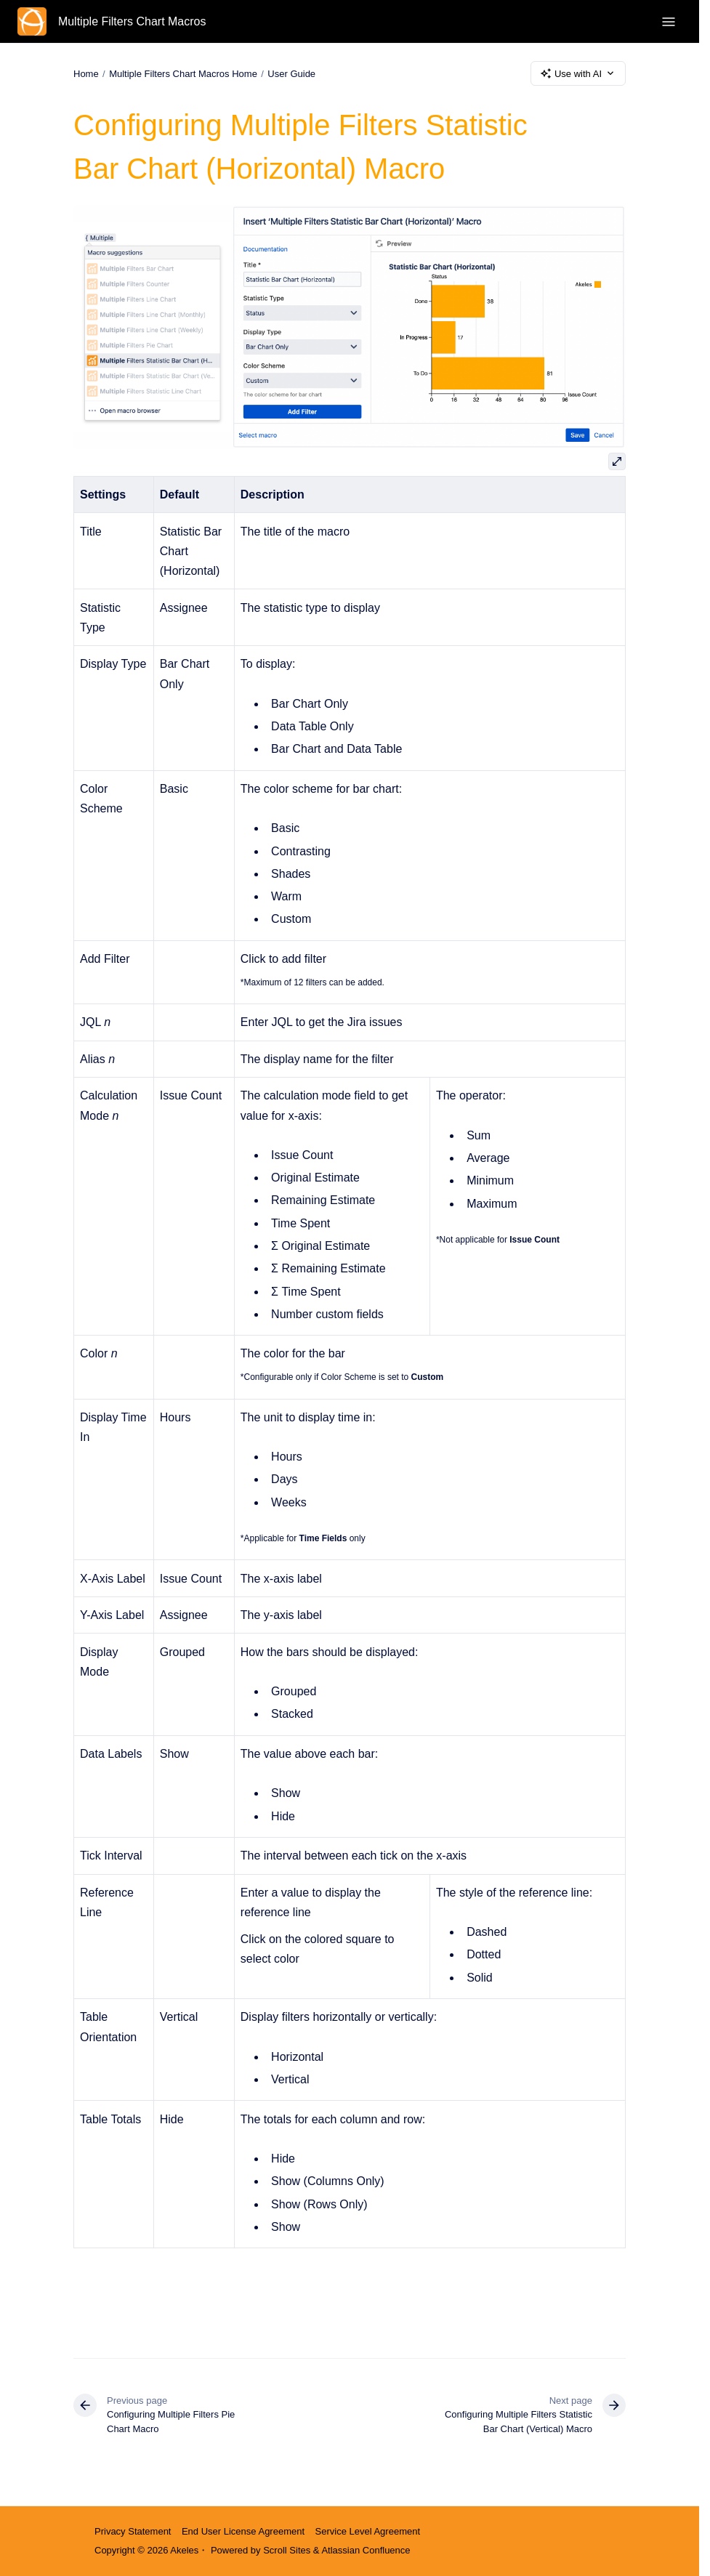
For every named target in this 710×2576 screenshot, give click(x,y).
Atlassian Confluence (365, 2550)
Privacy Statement (133, 2531)
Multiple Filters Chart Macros (132, 21)
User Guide (291, 73)
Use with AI (578, 73)
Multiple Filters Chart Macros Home (183, 73)
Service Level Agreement (368, 2531)
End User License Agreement (243, 2531)
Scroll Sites (286, 2550)
